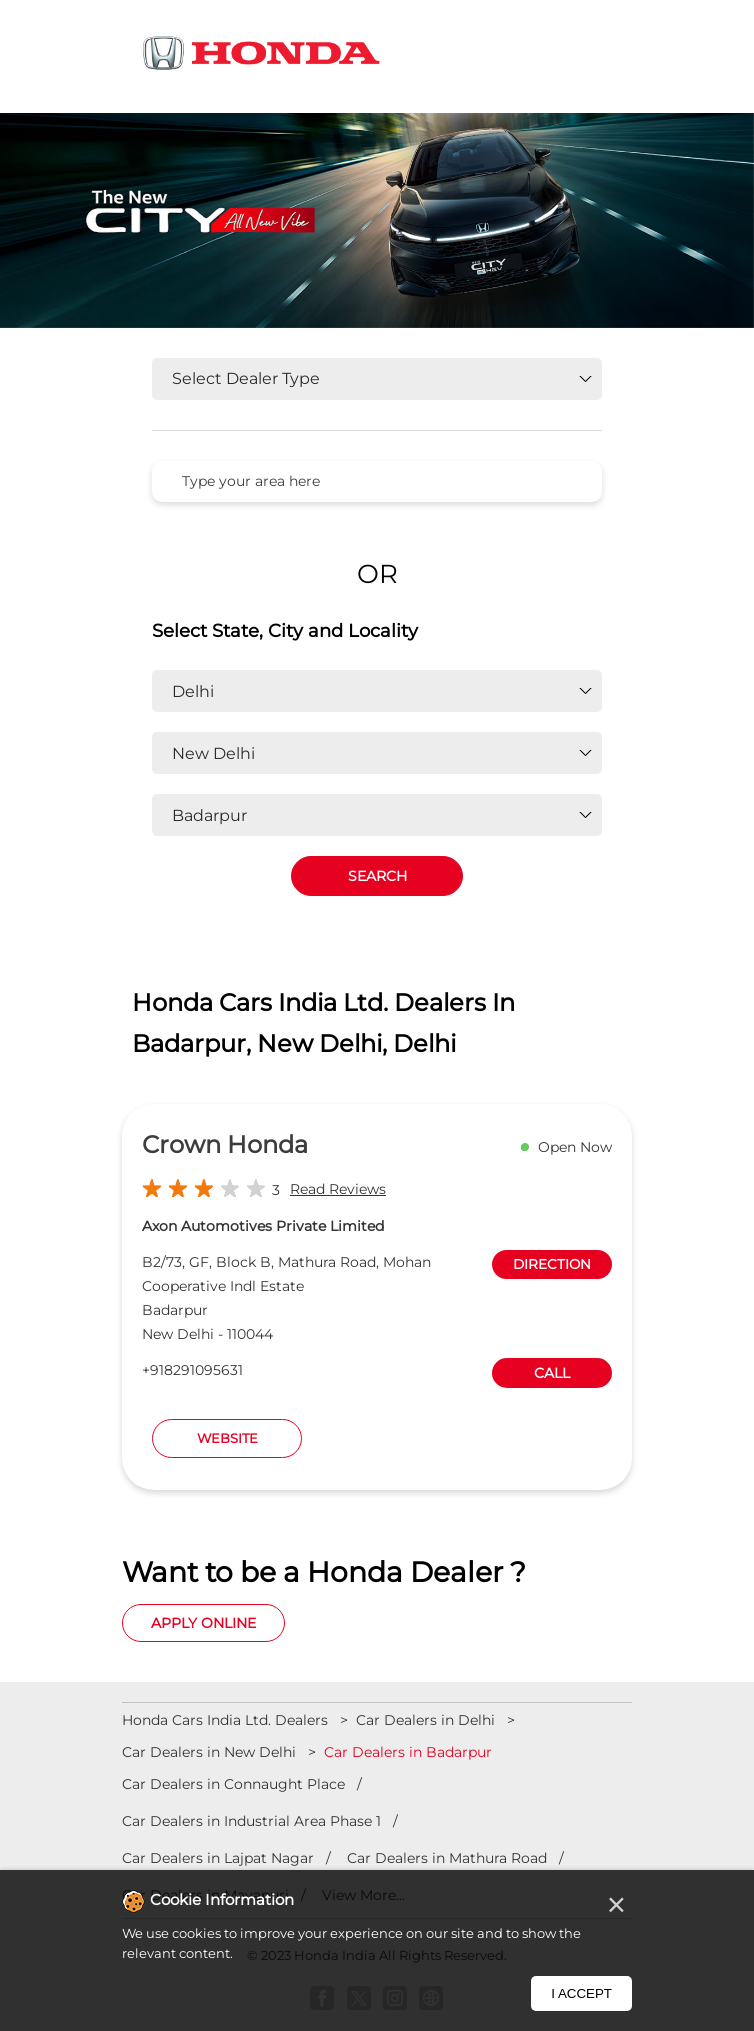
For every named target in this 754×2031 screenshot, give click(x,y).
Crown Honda (225, 1144)
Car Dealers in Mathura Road (447, 1858)
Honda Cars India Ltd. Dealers (227, 1720)
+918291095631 (192, 1370)
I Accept (581, 1993)
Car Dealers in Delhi (425, 1720)
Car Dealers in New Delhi (209, 1752)
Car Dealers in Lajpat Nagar (218, 1858)
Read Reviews (338, 1189)
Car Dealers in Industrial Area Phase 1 (251, 1821)
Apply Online (203, 1623)
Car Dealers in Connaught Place (233, 1784)
